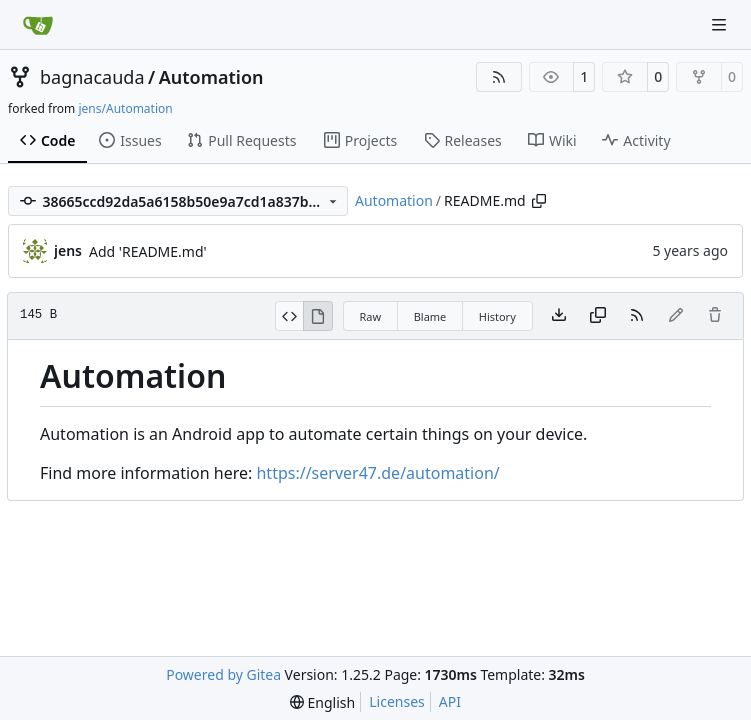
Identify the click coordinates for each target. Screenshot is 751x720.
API (450, 701)
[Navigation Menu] (721, 24)
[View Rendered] (318, 316)
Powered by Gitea (223, 674)
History (497, 316)
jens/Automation (125, 108)
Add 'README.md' (148, 251)
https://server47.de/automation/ (377, 473)
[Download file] (559, 316)
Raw (371, 316)
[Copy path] (539, 201)
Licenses (397, 701)
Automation (211, 77)
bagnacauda (92, 77)
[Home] (38, 25)
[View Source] (289, 316)
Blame (430, 316)
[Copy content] (598, 316)
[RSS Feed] (499, 77)
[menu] (322, 702)
